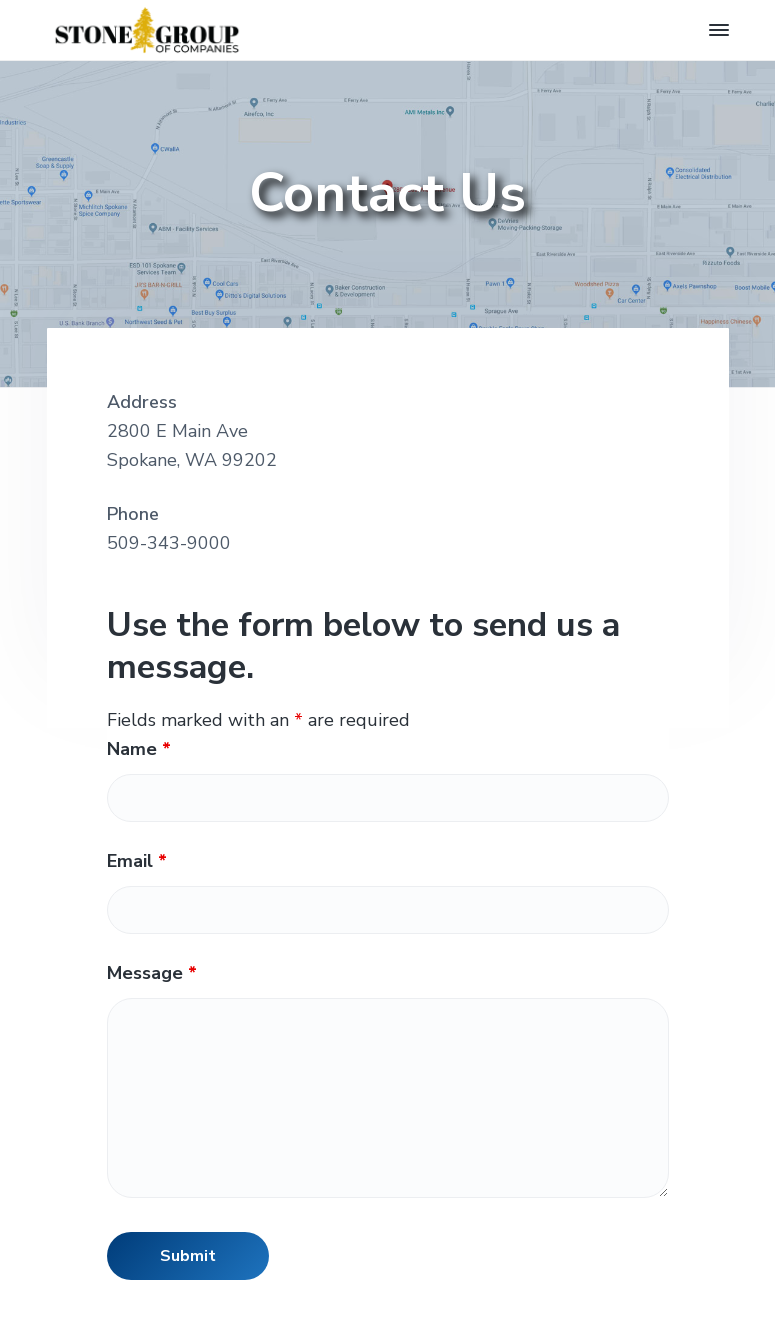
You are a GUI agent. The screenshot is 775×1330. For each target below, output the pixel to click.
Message (152, 973)
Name (139, 749)
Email (137, 861)
